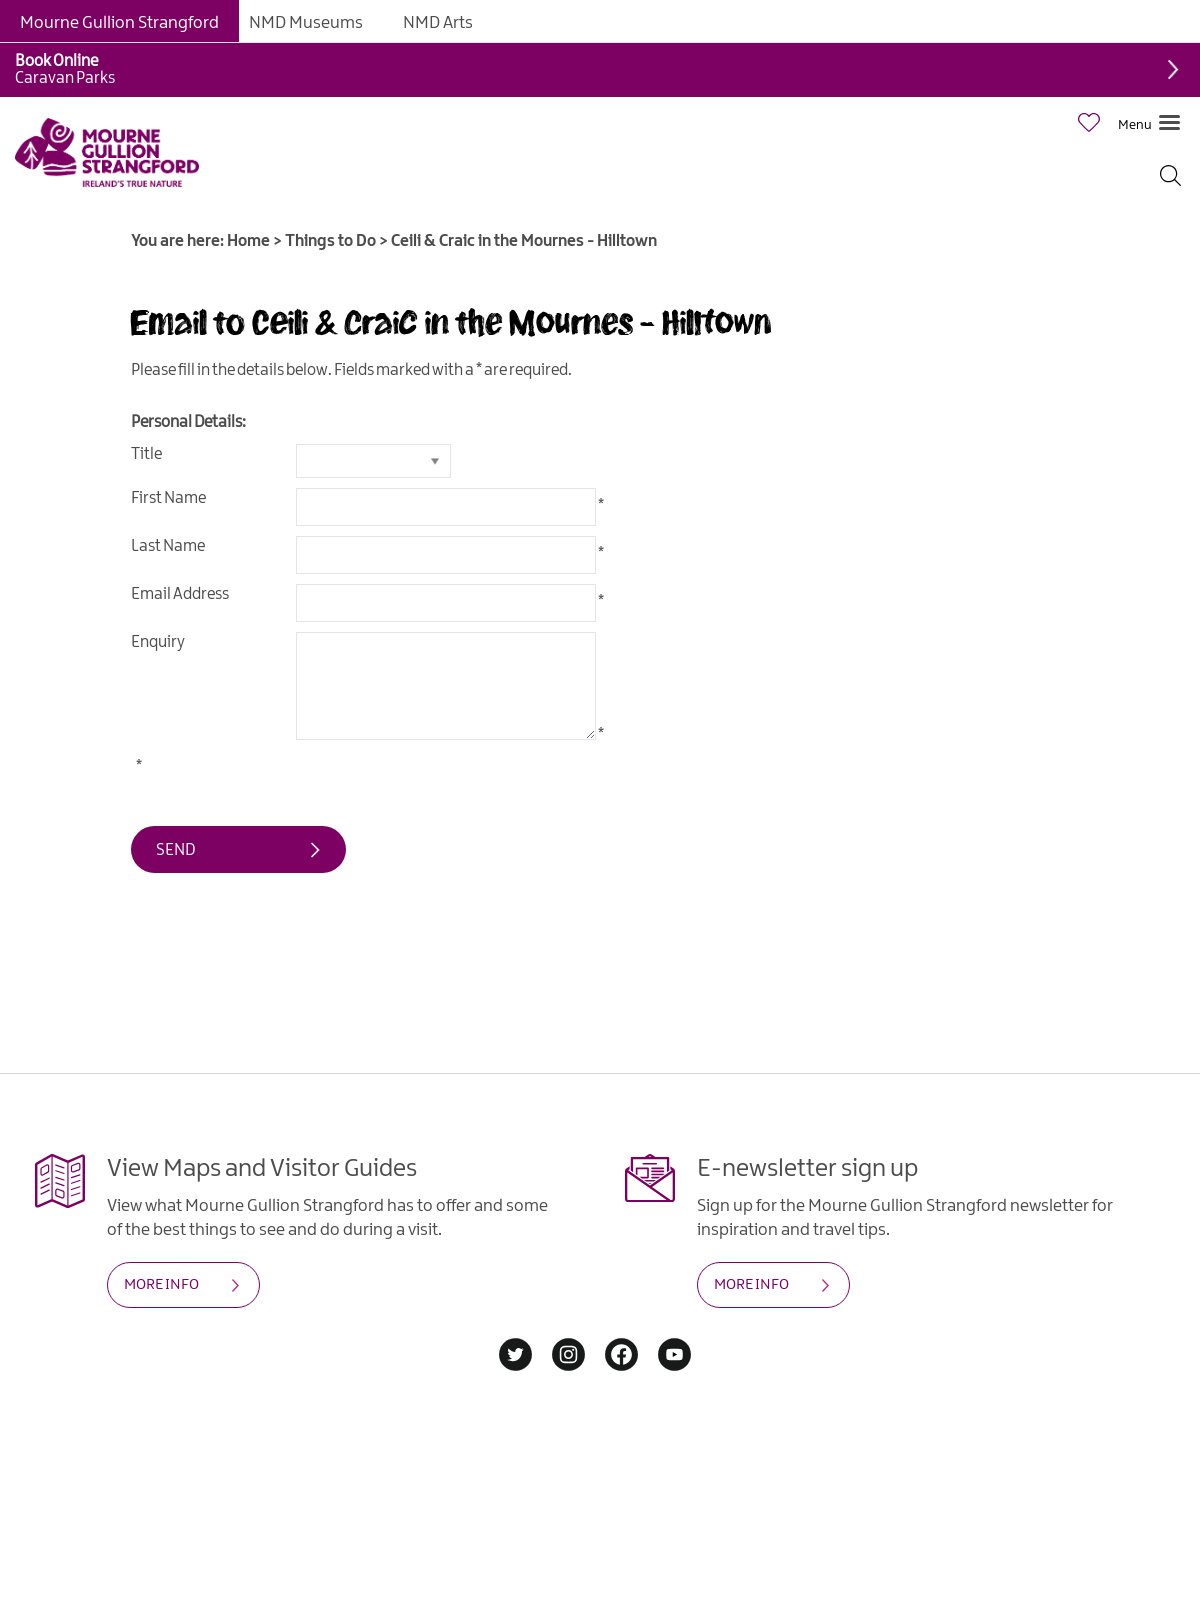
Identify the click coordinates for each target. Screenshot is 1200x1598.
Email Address (180, 594)
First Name (168, 498)
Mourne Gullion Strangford (119, 23)
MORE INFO (161, 1285)
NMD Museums (306, 23)
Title (146, 454)
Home (248, 241)
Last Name (168, 546)
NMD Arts (438, 23)
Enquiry (158, 642)
